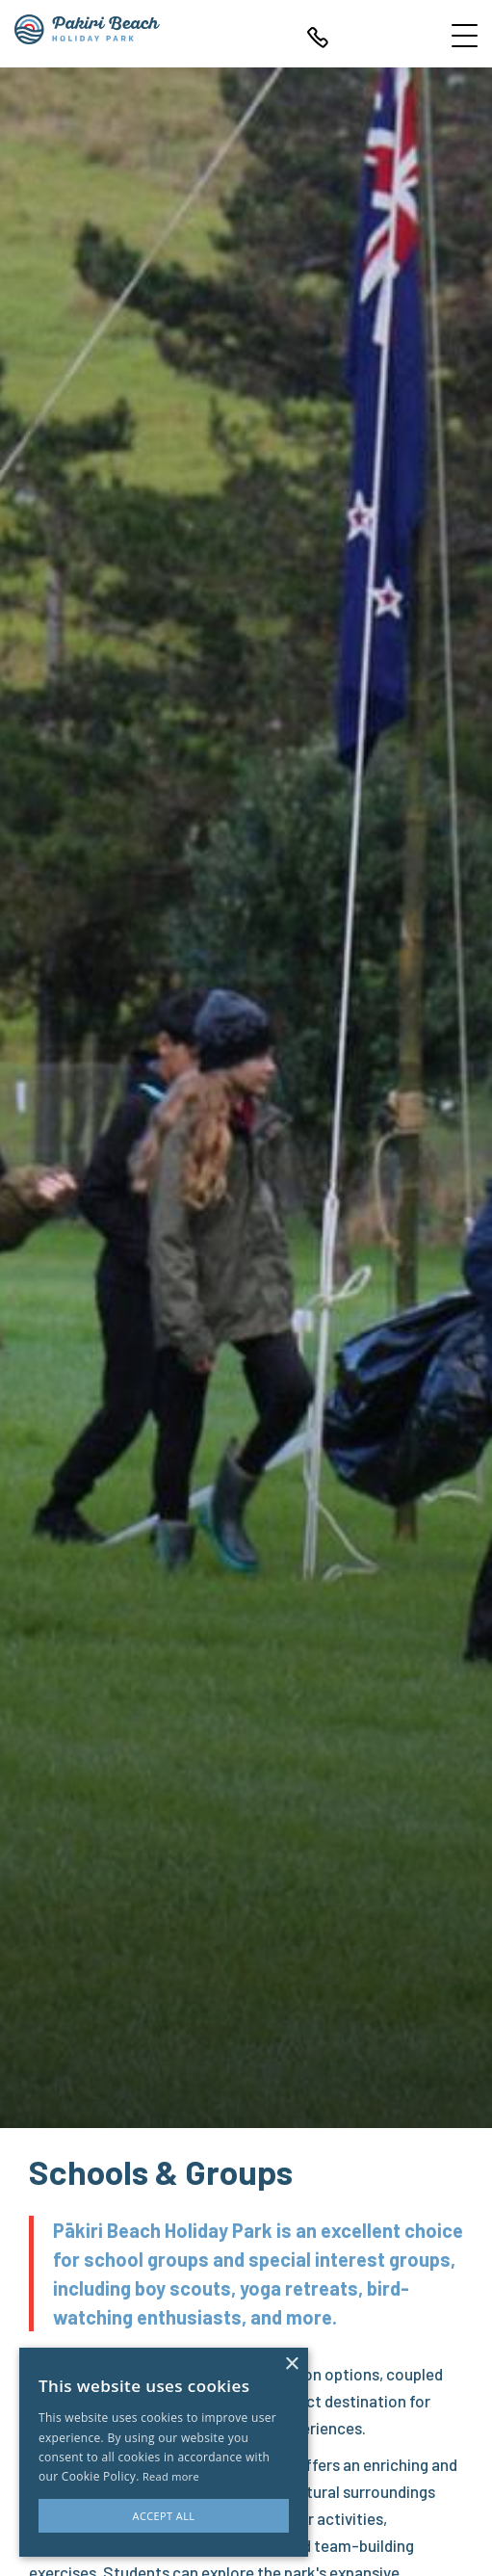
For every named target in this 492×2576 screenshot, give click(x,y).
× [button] (291, 2364)
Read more (170, 2476)
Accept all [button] (164, 2516)
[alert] (163, 2452)
